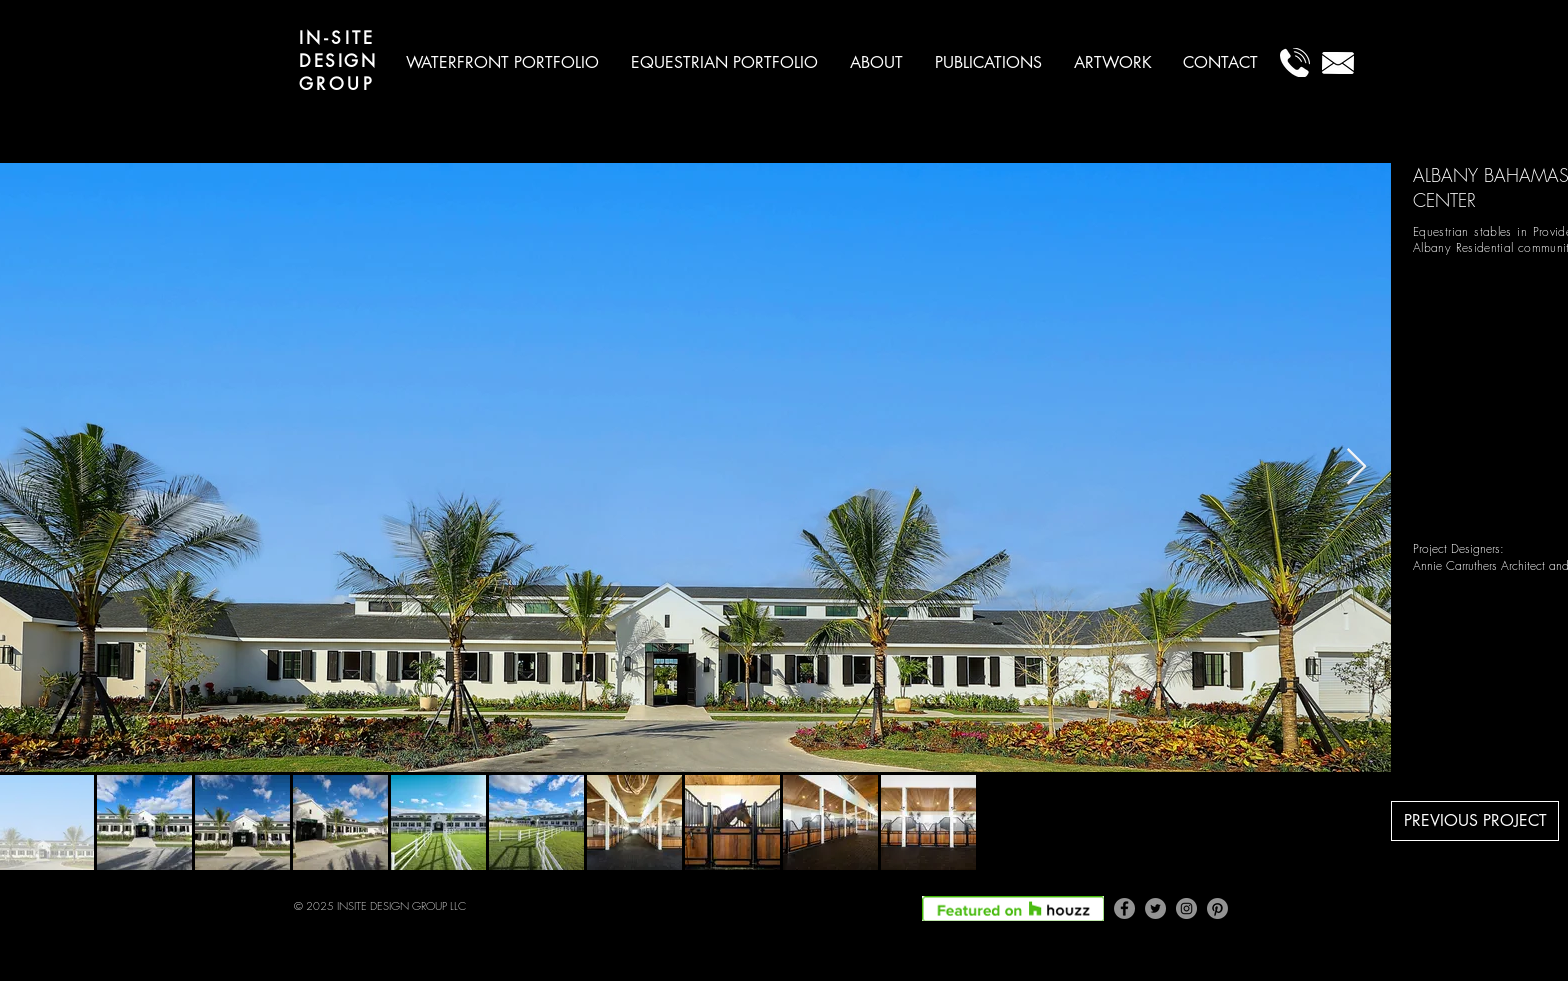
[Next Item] (1356, 467)
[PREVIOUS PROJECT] (1475, 821)
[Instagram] (1186, 908)
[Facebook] (1124, 908)
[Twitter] (1155, 908)
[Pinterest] (1217, 908)
